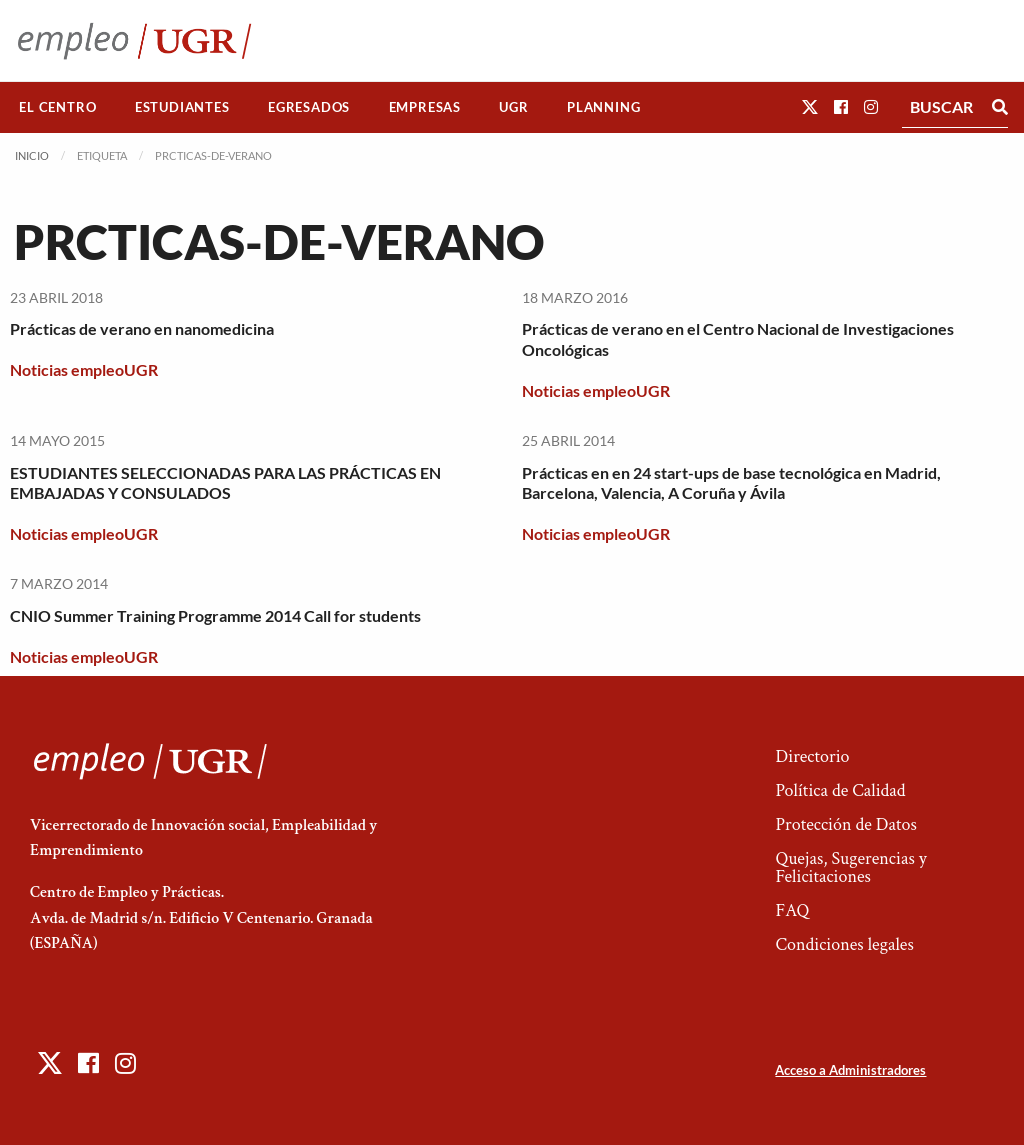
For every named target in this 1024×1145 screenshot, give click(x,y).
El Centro (57, 107)
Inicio (32, 155)
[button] (810, 106)
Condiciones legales (844, 944)
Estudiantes (182, 107)
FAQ (792, 910)
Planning (603, 107)
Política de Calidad (840, 790)
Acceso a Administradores (850, 1070)
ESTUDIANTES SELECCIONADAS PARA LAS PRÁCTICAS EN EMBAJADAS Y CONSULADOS (225, 483)
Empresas (425, 107)
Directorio (812, 756)
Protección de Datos (845, 824)
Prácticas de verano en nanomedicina (142, 328)
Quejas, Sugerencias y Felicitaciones (850, 867)
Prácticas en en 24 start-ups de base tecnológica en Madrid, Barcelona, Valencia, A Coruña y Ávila (731, 483)
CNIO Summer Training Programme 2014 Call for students (215, 615)
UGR (513, 107)
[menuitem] (58, 107)
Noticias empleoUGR (84, 369)
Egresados (309, 107)
